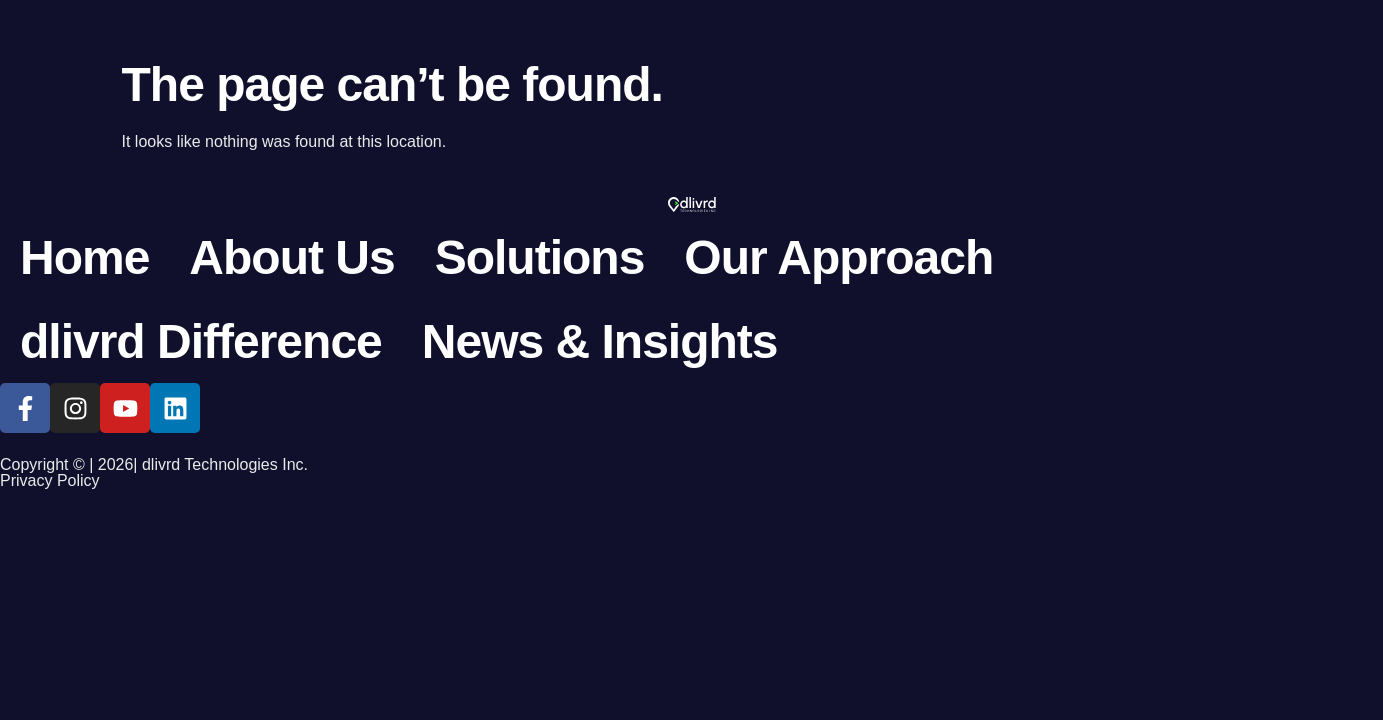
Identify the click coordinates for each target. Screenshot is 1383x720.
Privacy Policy (50, 480)
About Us (291, 257)
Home (84, 257)
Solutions (540, 257)
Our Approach (838, 257)
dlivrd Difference (201, 341)
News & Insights (600, 341)
